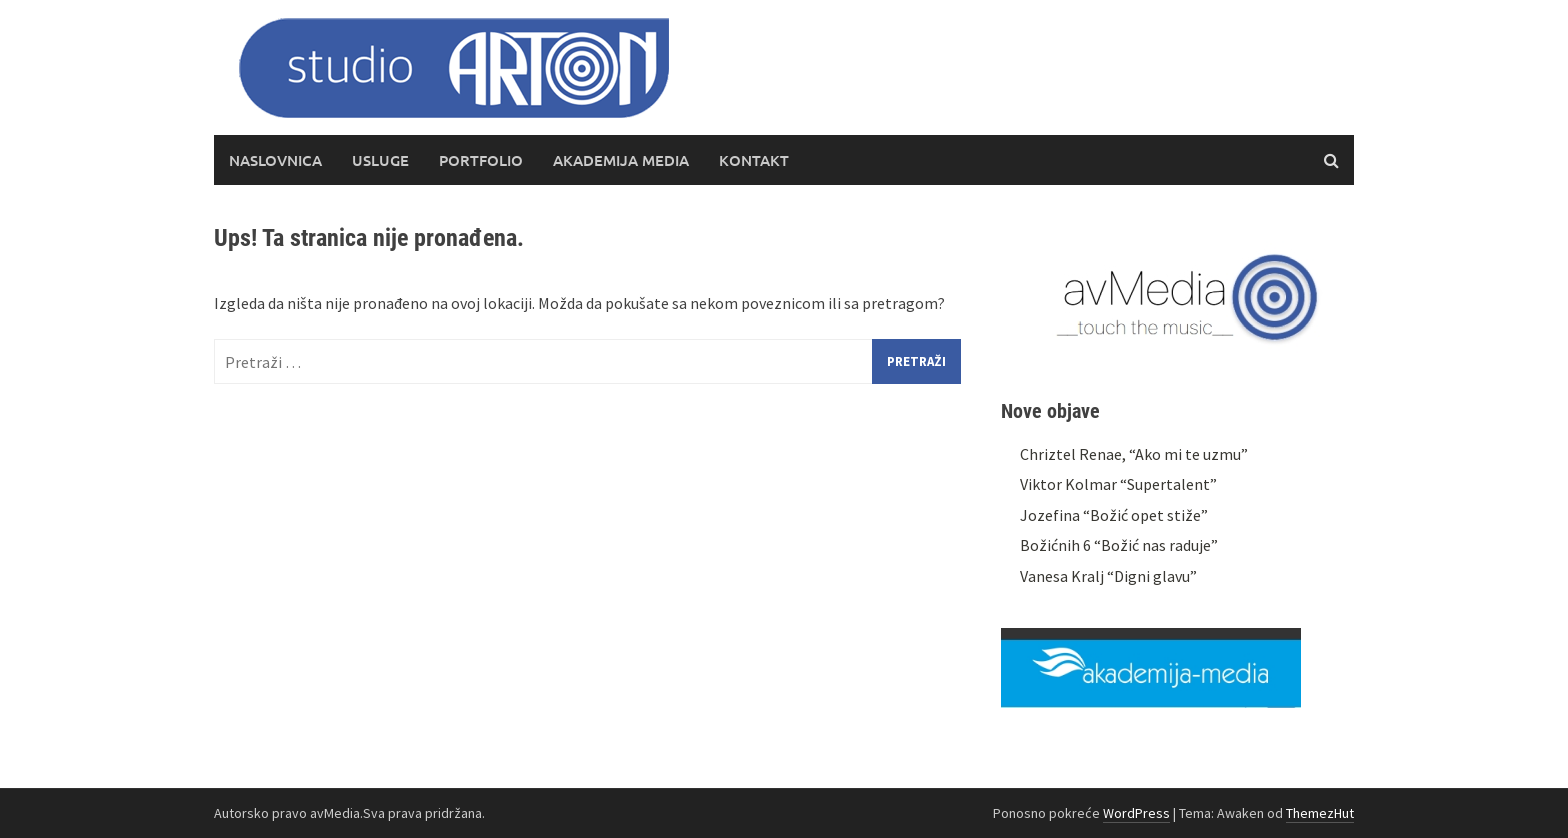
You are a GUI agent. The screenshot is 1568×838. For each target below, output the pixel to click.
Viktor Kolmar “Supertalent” (1118, 484)
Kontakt (754, 160)
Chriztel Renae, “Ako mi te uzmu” (1134, 454)
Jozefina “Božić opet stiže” (1114, 515)
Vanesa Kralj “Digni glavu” (1108, 576)
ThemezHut (1320, 813)
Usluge (380, 160)
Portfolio (481, 160)
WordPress (1136, 813)
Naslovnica (275, 160)
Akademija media (621, 160)
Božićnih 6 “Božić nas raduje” (1119, 545)
